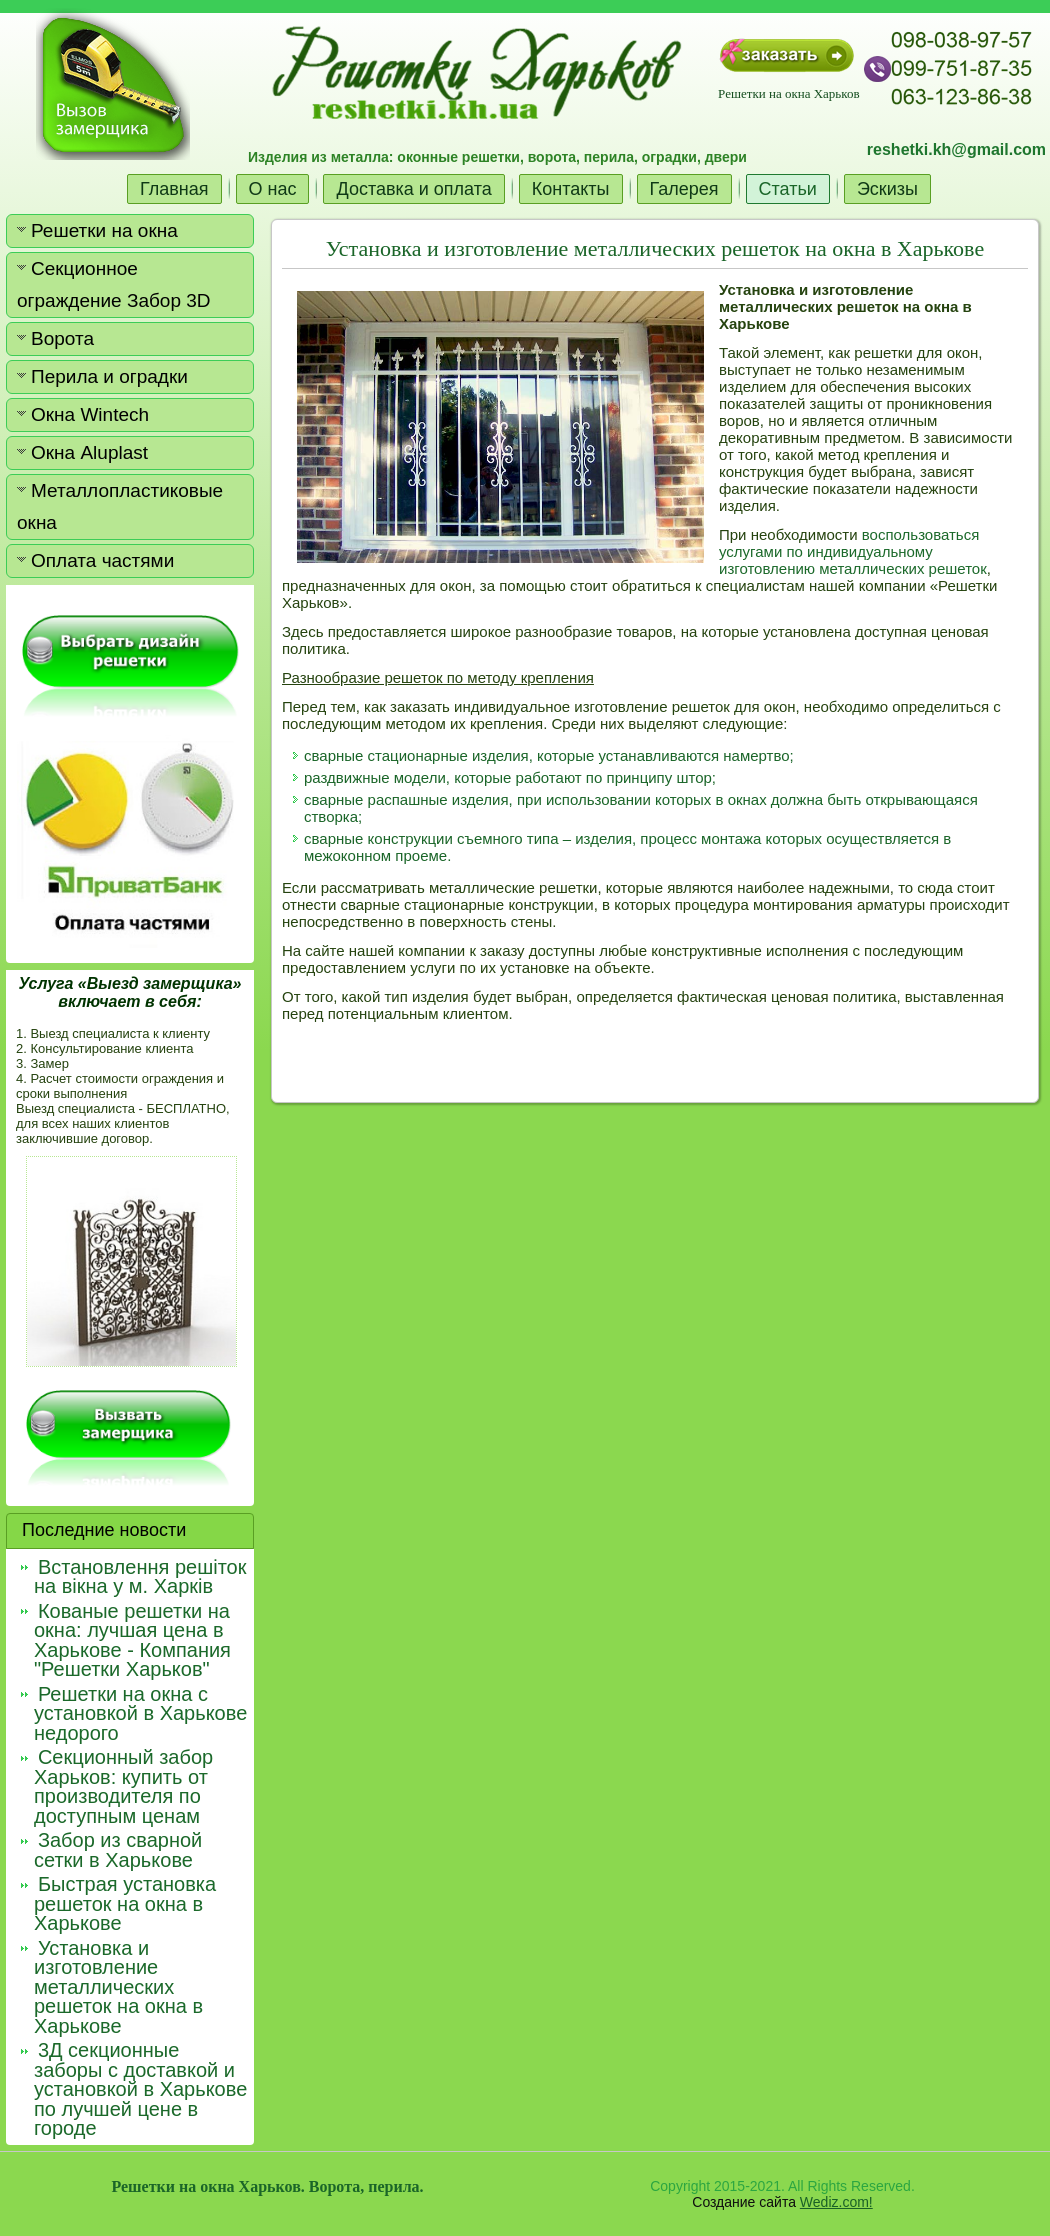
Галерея (684, 189)
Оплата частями (102, 560)
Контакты (571, 189)
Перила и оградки (109, 376)
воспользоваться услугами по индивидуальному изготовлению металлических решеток (853, 551)
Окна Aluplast (89, 452)
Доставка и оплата (413, 189)
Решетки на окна (104, 230)
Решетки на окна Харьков (788, 93)
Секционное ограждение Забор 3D (114, 284)
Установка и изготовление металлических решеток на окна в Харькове (655, 248)
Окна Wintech (90, 414)
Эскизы (887, 189)
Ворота (62, 338)
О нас (273, 189)
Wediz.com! (836, 2202)
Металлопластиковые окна (120, 506)
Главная (174, 189)
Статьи (788, 189)
